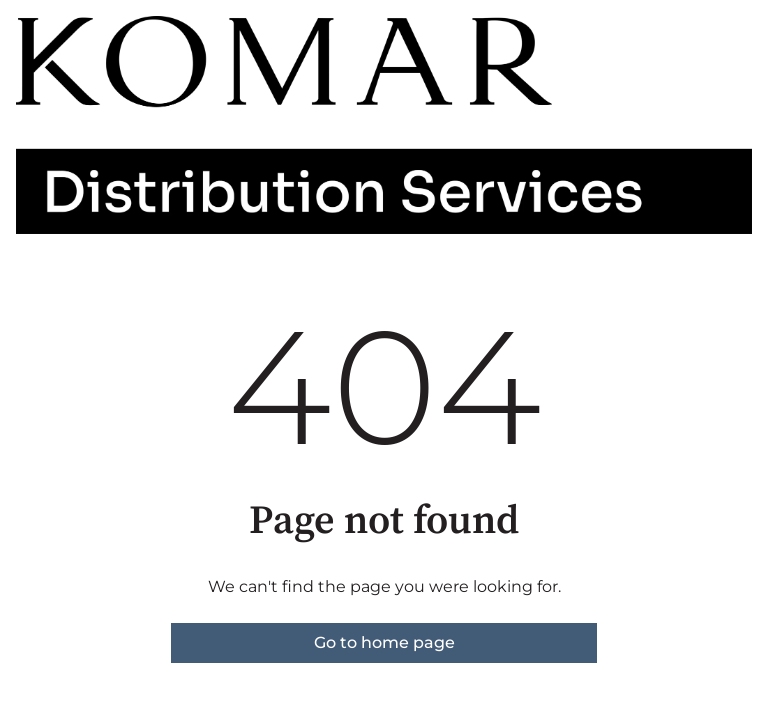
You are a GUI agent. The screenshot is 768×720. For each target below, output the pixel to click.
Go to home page (384, 642)
